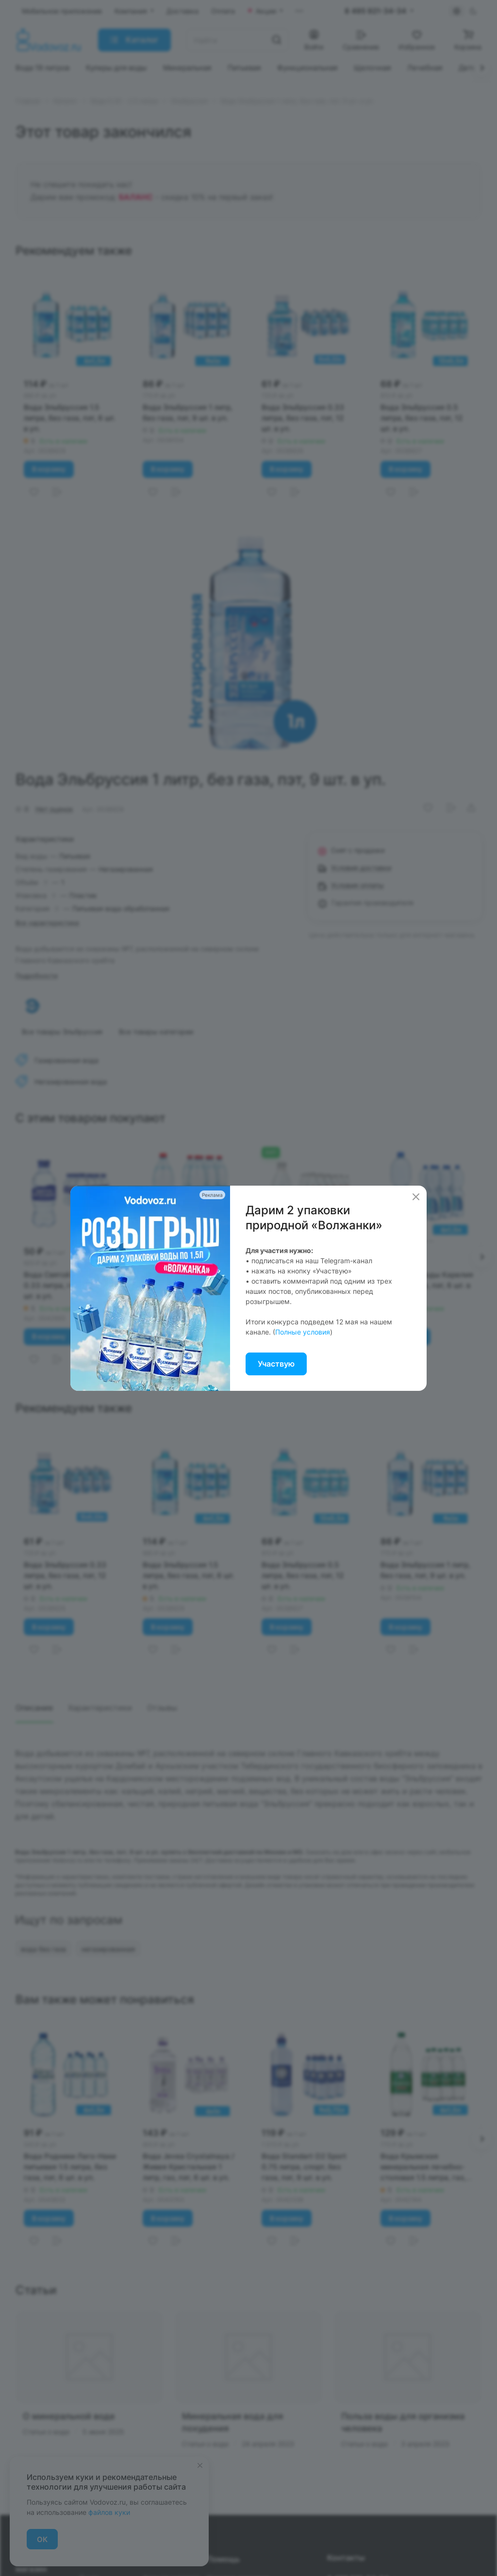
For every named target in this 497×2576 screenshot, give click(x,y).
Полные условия (302, 1332)
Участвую (276, 1364)
